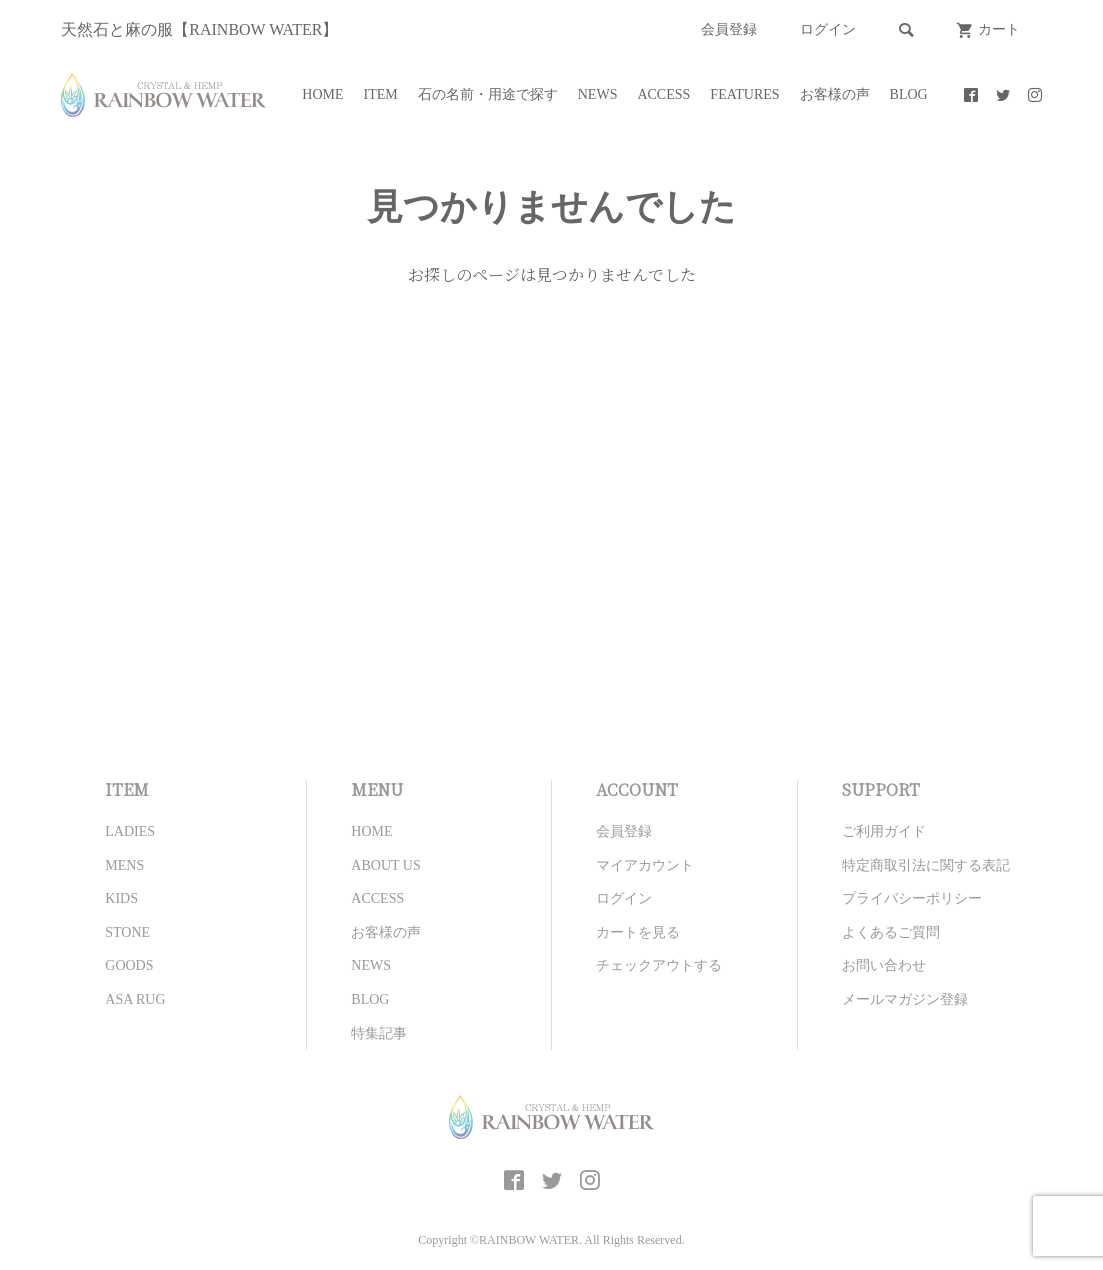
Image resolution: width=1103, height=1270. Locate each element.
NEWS (598, 94)
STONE (127, 932)
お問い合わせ (884, 965)
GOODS (129, 965)
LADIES (130, 831)
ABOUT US (385, 865)
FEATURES (744, 94)
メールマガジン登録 (905, 999)
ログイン (828, 29)
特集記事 (379, 1033)
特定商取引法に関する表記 (926, 865)
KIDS (121, 898)
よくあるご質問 (891, 932)
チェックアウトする (659, 965)
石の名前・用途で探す (488, 94)
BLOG (909, 94)
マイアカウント (645, 865)
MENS (124, 865)
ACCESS (663, 94)
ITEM (381, 94)
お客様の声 (835, 94)
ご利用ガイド (884, 831)
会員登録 (729, 29)
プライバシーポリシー (912, 898)
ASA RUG (135, 999)
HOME (322, 94)
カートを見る (638, 932)
